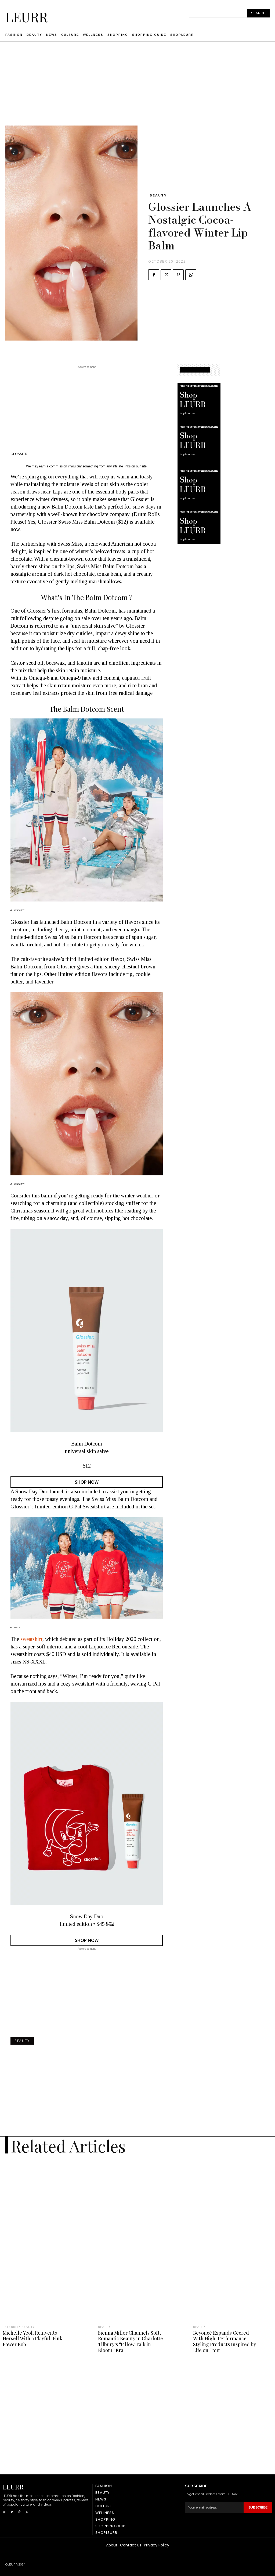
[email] (214, 2507)
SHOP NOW (87, 1482)
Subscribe (257, 2507)
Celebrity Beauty (19, 2326)
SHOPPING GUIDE (195, 370)
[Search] (258, 13)
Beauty (158, 195)
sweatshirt (31, 1639)
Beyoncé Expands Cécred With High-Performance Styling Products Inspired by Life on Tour (224, 2341)
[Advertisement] (137, 88)
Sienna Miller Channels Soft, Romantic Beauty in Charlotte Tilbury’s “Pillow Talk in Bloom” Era (130, 2341)
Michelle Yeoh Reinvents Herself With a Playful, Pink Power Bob (32, 2339)
